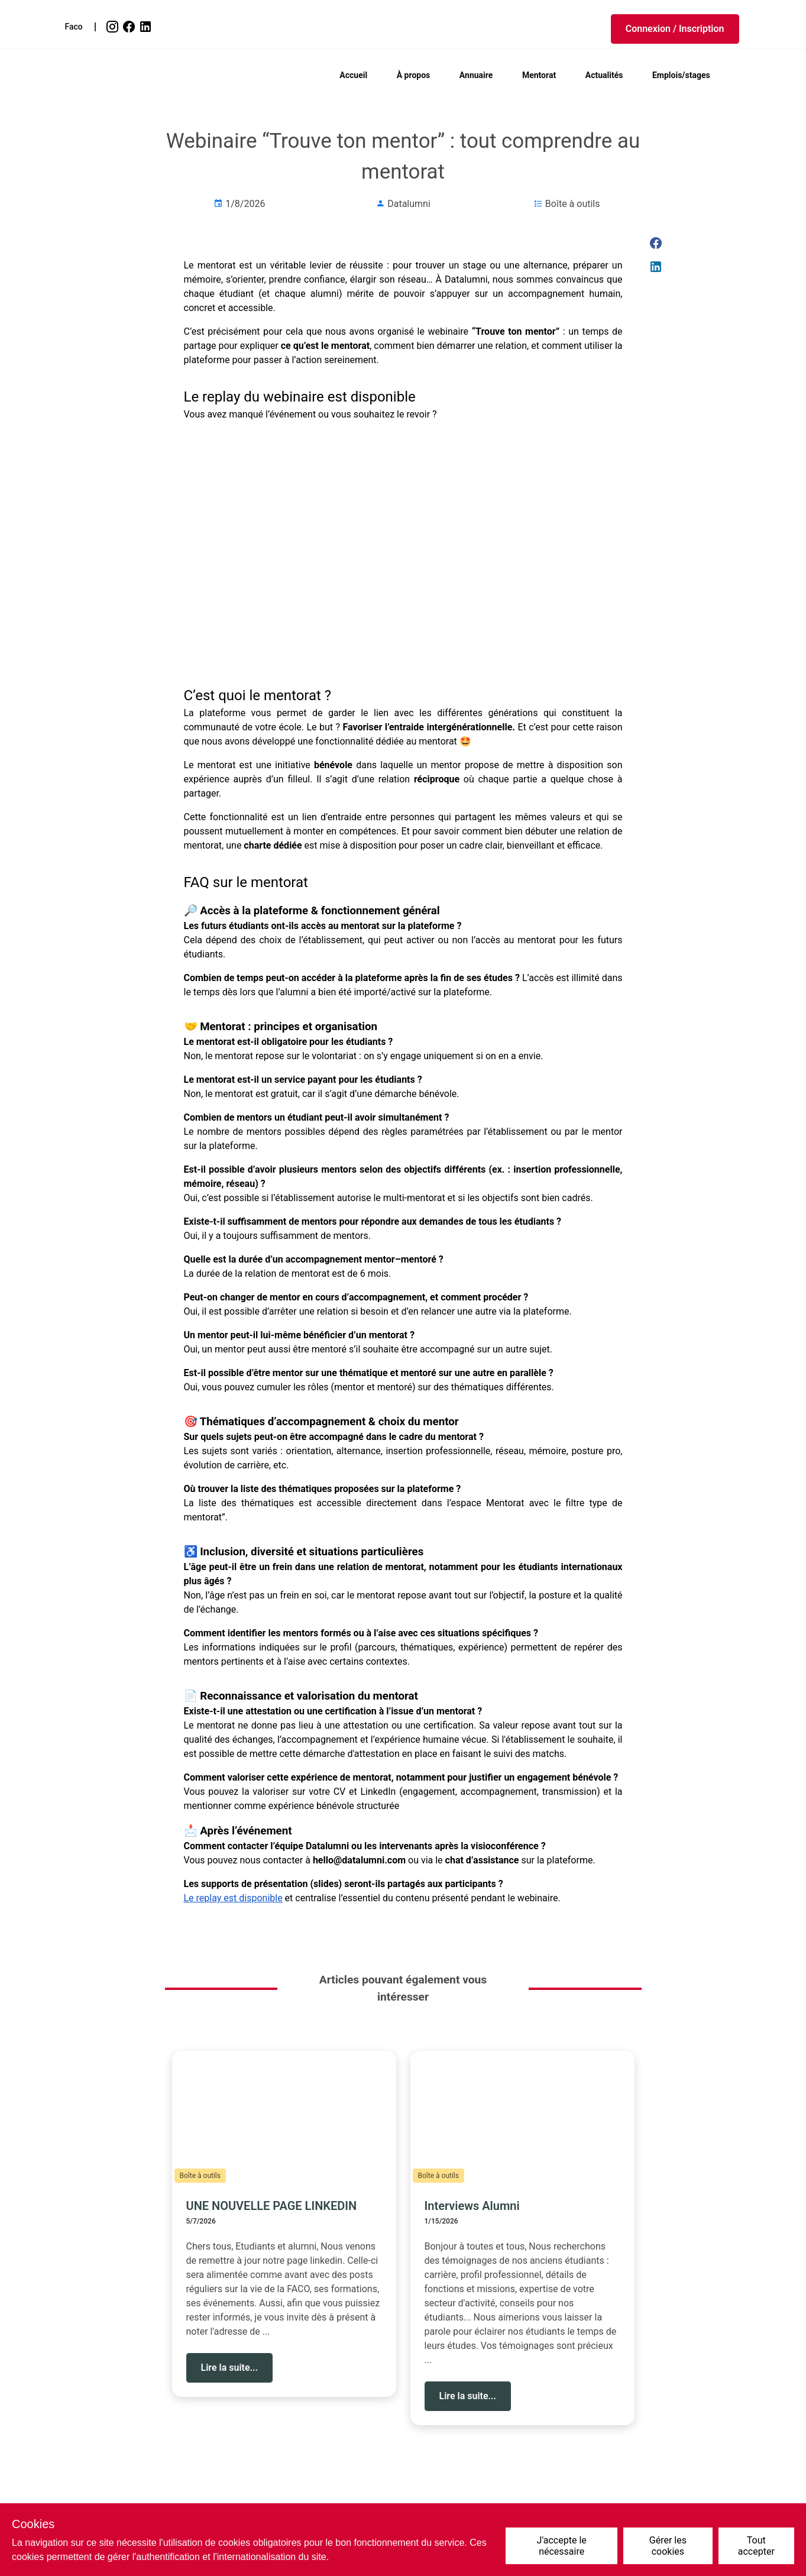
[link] (113, 27)
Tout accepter (756, 2546)
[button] (675, 29)
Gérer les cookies (668, 2546)
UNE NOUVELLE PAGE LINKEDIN (271, 2206)
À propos (413, 75)
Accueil (353, 75)
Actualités (604, 75)
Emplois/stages (681, 75)
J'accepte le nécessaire (562, 2546)
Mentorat (539, 75)
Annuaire (476, 75)
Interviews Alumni (472, 2206)
